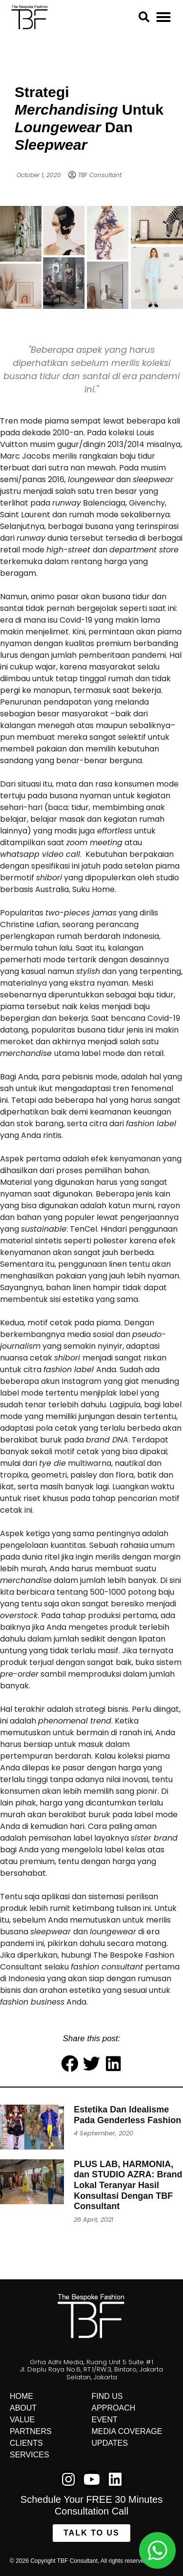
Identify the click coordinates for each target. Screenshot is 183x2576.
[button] (163, 17)
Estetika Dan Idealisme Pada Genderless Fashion (127, 2115)
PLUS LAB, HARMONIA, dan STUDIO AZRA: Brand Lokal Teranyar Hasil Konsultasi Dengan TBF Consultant (128, 2185)
